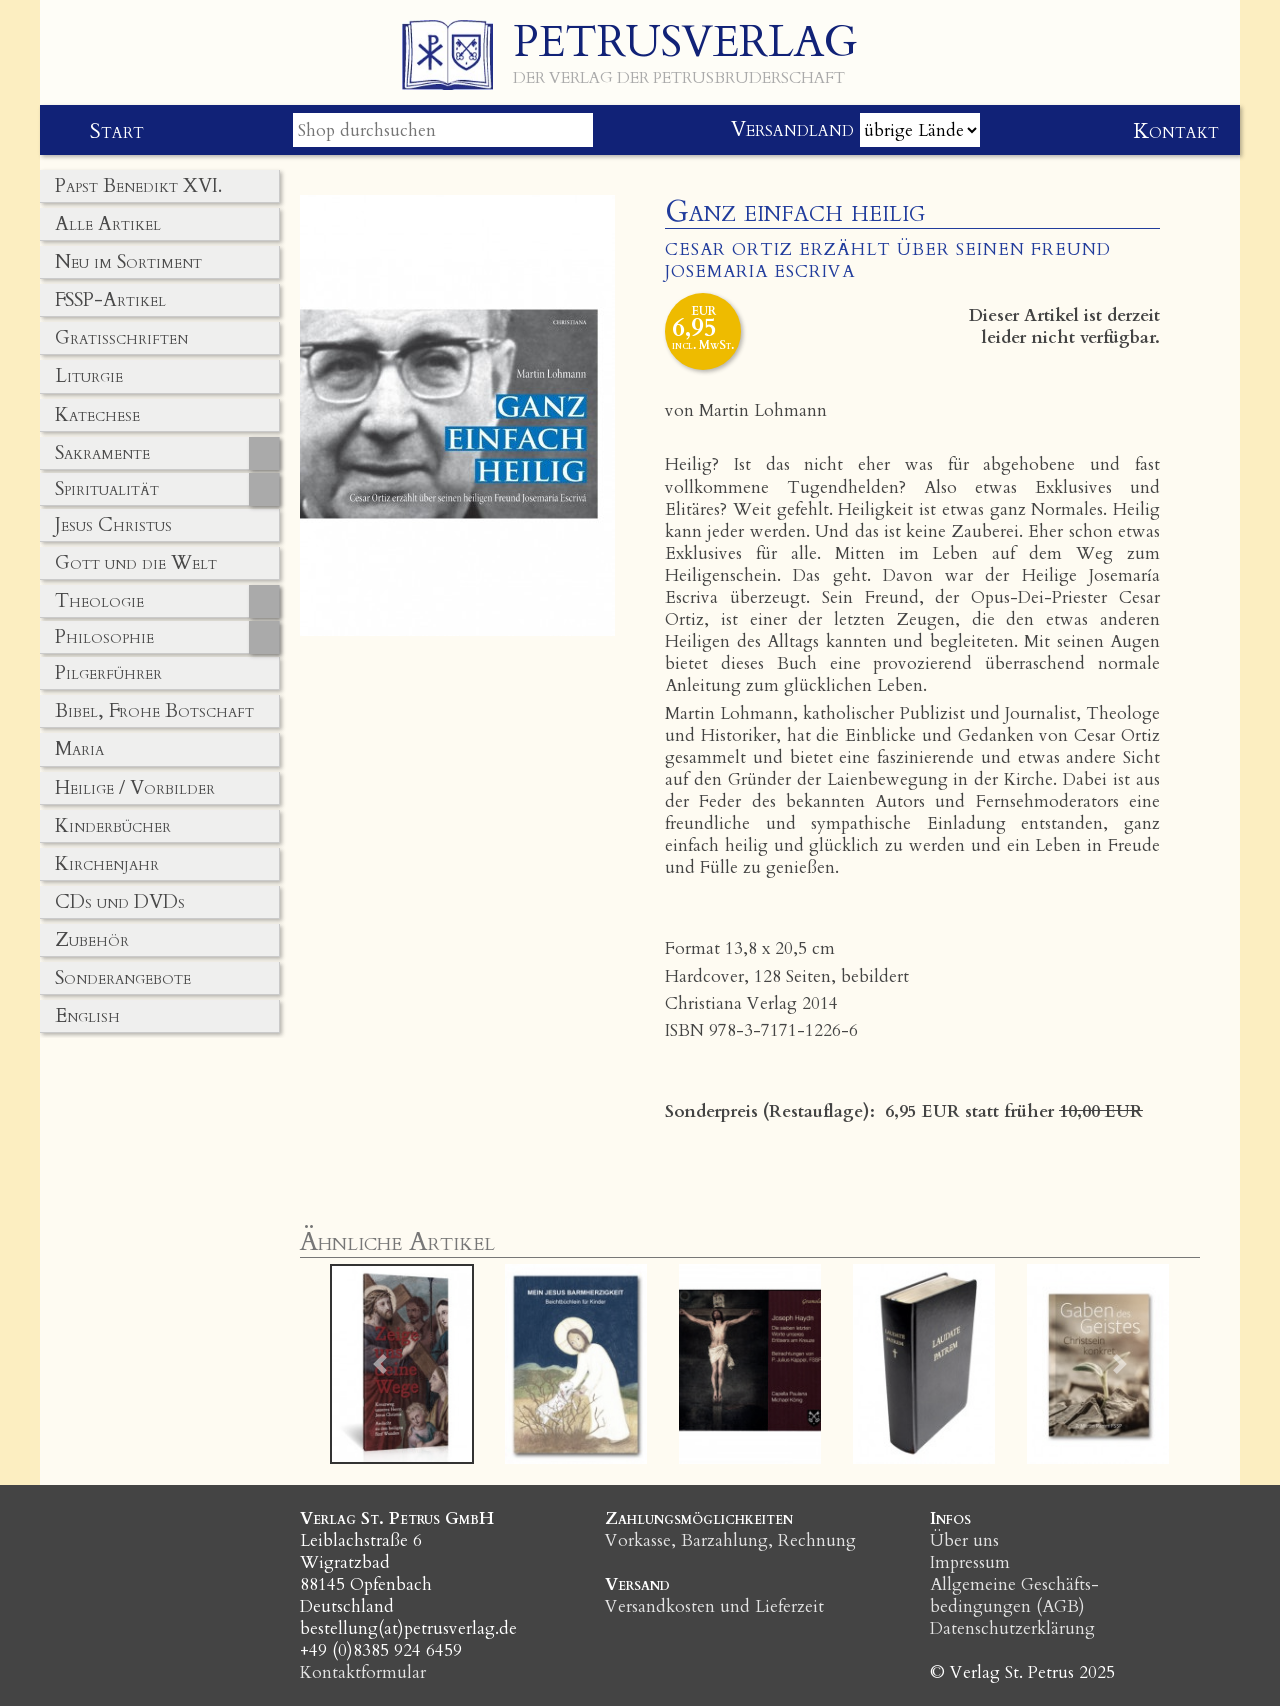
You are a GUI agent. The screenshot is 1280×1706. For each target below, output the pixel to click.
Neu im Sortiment (128, 262)
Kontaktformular (363, 1672)
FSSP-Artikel (110, 300)
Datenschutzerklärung (1012, 1628)
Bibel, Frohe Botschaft (154, 711)
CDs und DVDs (120, 902)
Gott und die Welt (136, 563)
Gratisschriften (121, 338)
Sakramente (102, 453)
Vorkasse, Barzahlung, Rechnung (730, 1540)
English (87, 1016)
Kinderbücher (113, 826)
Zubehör (92, 940)
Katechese (97, 415)
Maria (79, 749)
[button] (380, 1364)
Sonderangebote (123, 978)
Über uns (964, 1540)
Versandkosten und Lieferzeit (714, 1606)
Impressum (970, 1562)
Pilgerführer (108, 673)
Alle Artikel (108, 224)
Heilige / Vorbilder (135, 788)
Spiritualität (107, 489)
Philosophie (104, 637)
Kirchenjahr (107, 864)
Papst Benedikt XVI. (138, 186)
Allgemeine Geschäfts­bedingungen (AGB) (1014, 1595)
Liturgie (89, 376)
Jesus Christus (113, 525)
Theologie (99, 601)
